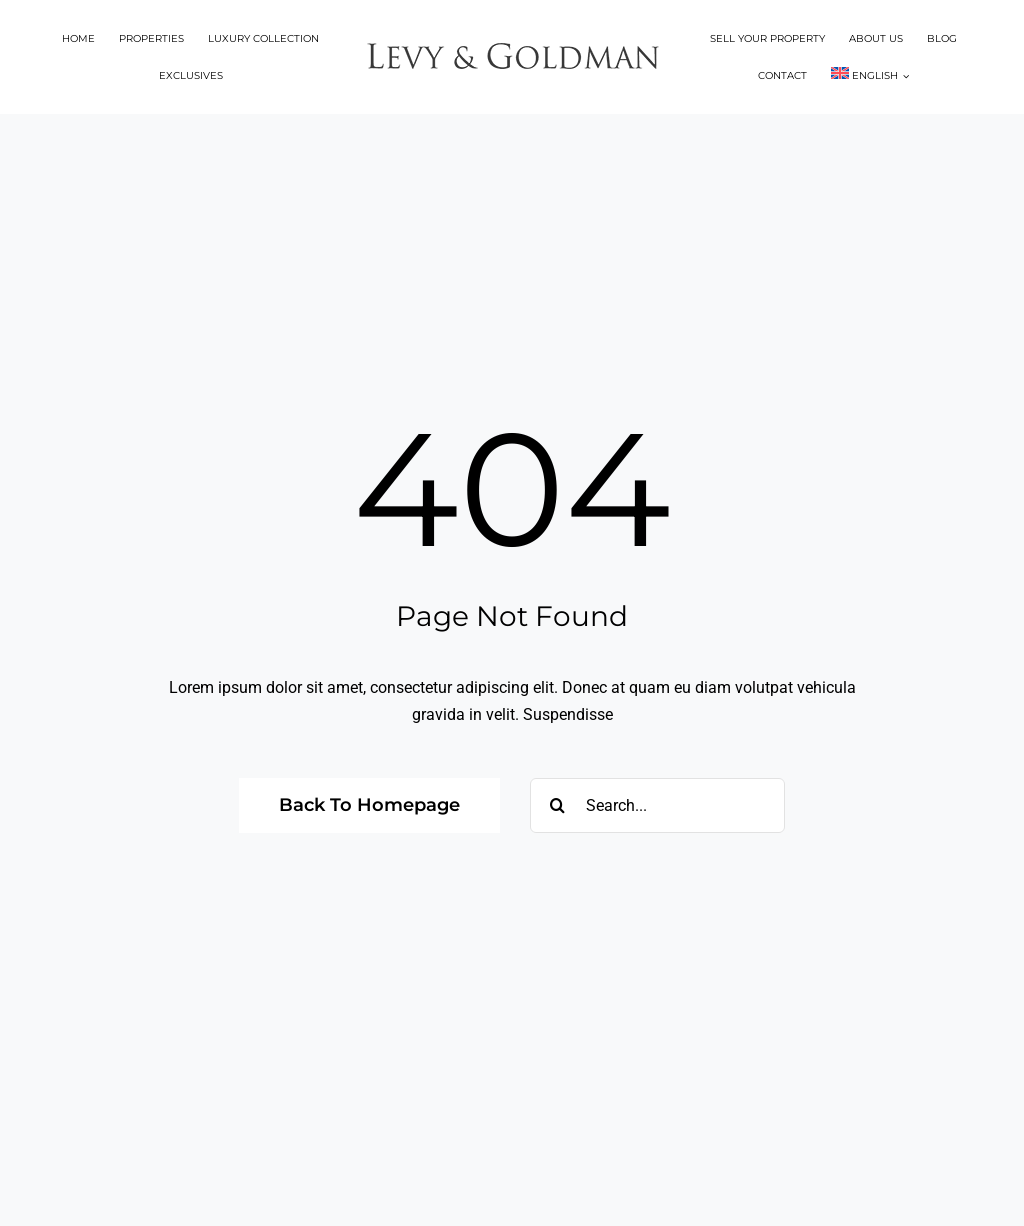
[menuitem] (870, 75)
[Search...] (657, 805)
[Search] (557, 805)
